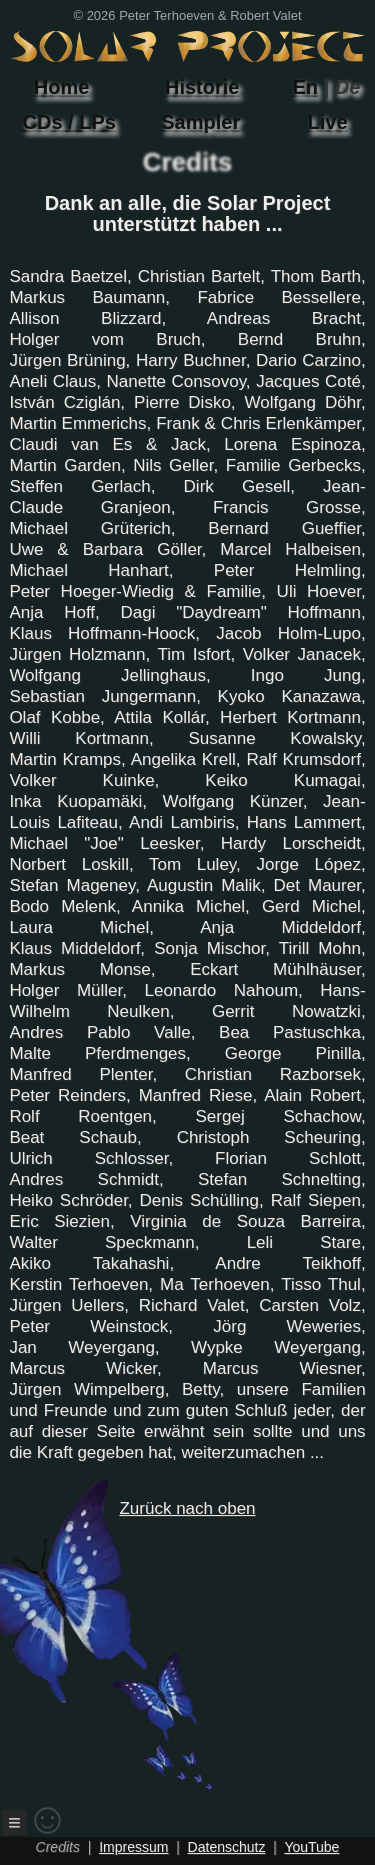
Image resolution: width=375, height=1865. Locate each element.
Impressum (133, 1847)
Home (62, 87)
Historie (202, 87)
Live (328, 122)
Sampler (200, 122)
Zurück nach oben (151, 1645)
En (306, 87)
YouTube (311, 1847)
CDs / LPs (69, 122)
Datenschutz (227, 1847)
